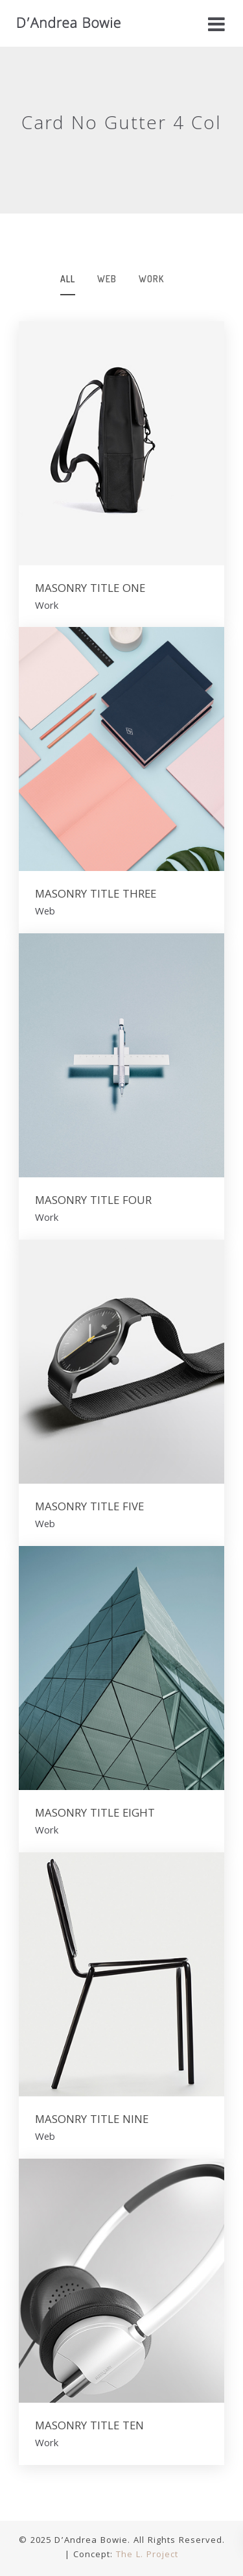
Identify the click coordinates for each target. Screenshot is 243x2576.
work (151, 278)
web (107, 278)
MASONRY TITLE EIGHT (95, 1815)
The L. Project (147, 2555)
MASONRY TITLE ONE (90, 590)
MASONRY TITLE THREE (95, 896)
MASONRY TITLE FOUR (93, 1202)
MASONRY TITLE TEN (89, 2427)
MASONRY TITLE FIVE (89, 1508)
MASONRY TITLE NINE (91, 2121)
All (67, 278)
